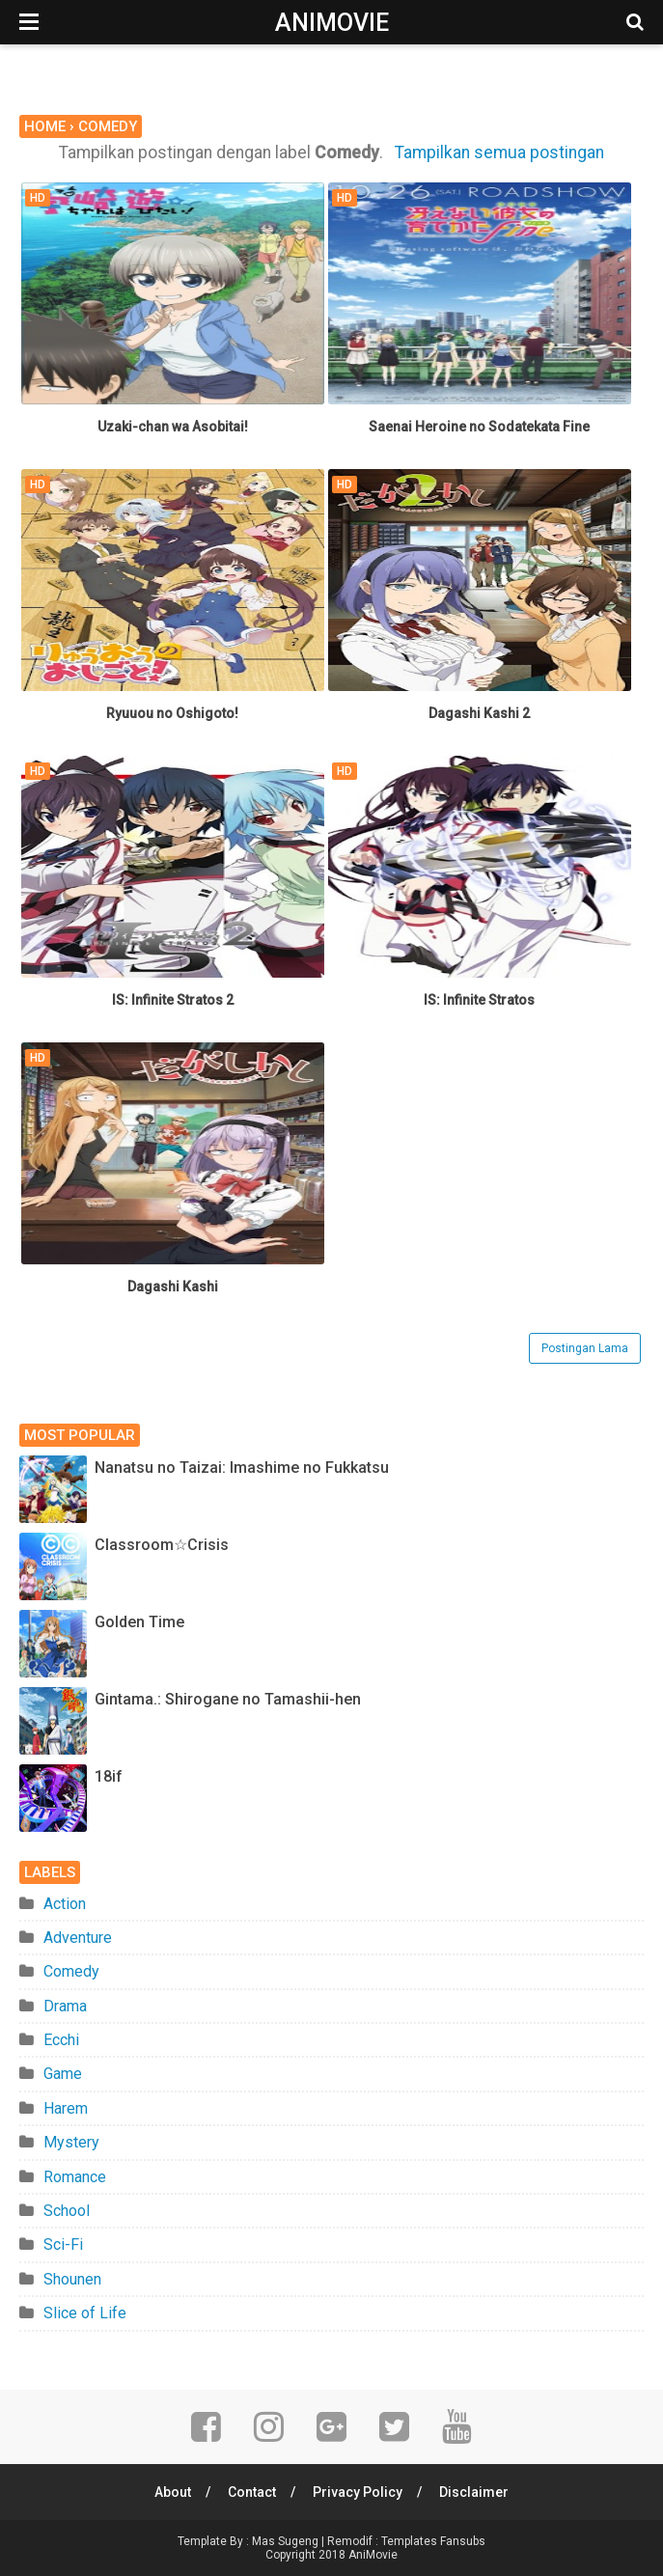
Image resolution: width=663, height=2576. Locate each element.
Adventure (77, 1937)
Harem (65, 2108)
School (66, 2211)
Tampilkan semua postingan (499, 152)
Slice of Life (84, 2313)
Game (62, 2073)
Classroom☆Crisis (162, 1545)
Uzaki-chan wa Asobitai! (172, 426)
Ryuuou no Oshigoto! (172, 713)
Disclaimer (474, 2492)
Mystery (71, 2142)
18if (109, 1776)
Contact (252, 2492)
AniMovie (332, 23)
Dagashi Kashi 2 (479, 713)
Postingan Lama (584, 1348)
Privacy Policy (357, 2492)
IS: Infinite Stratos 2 (173, 1000)
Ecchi (61, 2040)
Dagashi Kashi (172, 1286)
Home (45, 126)
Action (64, 1904)
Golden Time (139, 1622)
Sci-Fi (63, 2244)
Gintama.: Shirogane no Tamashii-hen (228, 1699)
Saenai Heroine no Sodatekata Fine (479, 426)
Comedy (71, 1971)
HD (37, 198)
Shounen (72, 2279)
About (172, 2492)
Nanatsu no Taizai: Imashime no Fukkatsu (242, 1467)
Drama (65, 2006)
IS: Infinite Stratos (479, 1000)
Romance (74, 2177)
